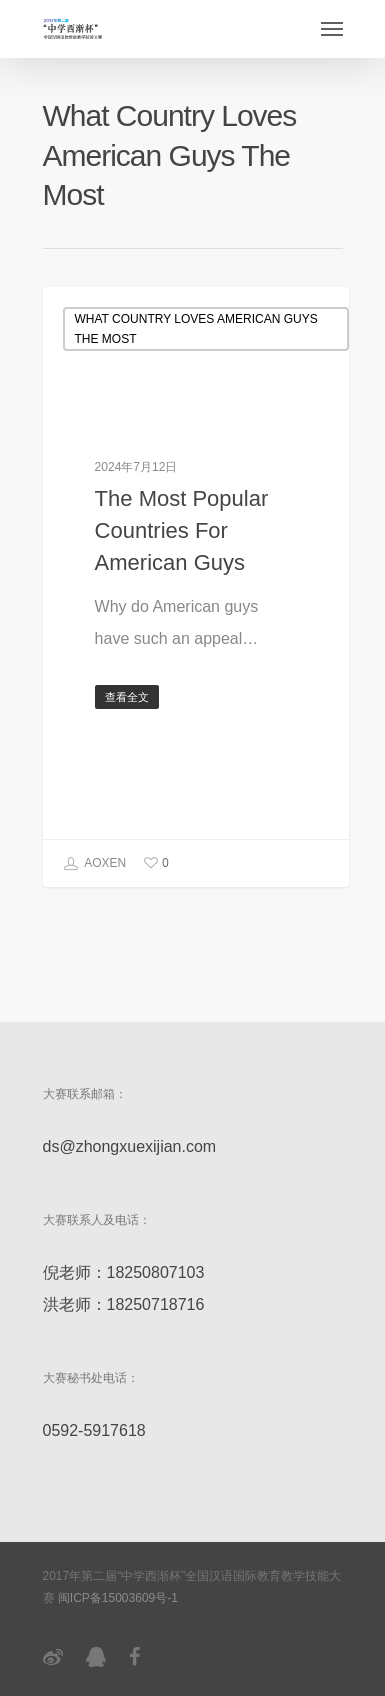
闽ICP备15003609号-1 (118, 1598)
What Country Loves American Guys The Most (196, 329)
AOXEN (95, 864)
